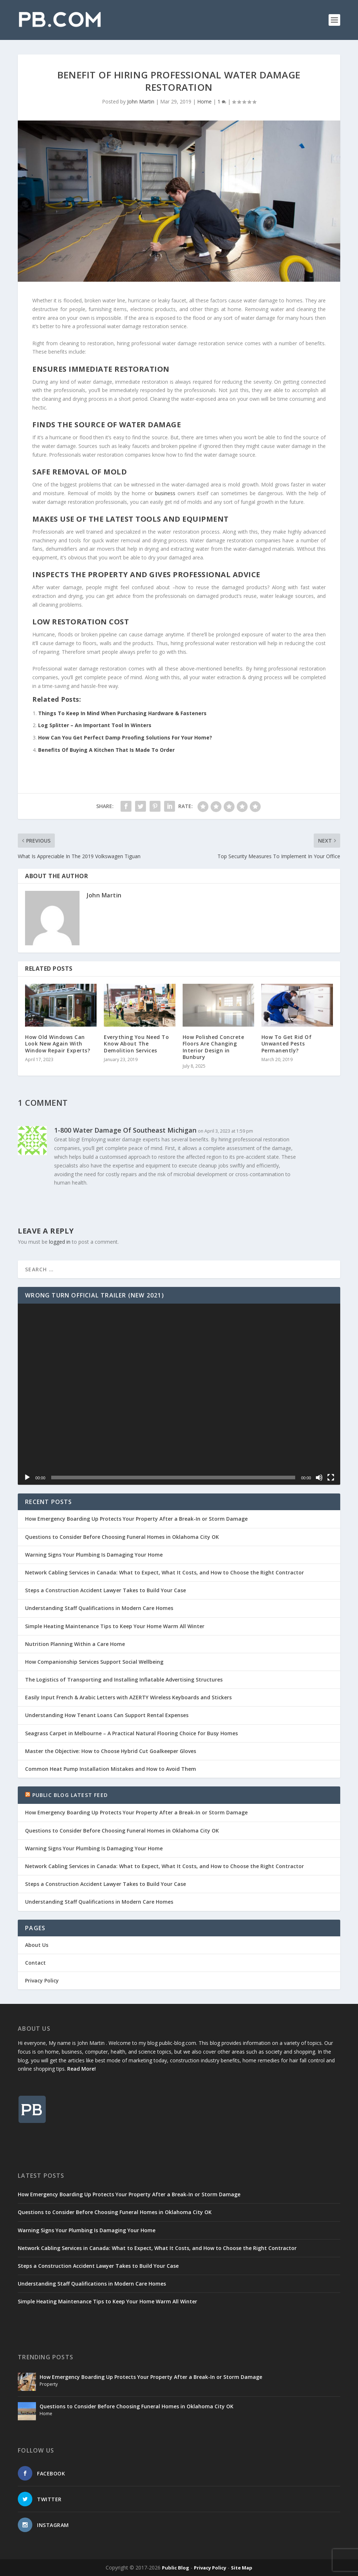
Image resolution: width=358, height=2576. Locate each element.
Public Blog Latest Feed (70, 1795)
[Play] (27, 1477)
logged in (59, 1241)
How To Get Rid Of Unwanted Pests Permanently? (286, 1043)
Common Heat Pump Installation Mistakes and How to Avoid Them (110, 1768)
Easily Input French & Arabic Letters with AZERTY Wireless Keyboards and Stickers (128, 1697)
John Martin (140, 101)
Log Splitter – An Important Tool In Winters (94, 725)
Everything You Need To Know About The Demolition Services (136, 1043)
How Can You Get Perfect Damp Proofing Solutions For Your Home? (125, 737)
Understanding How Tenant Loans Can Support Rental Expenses (106, 1715)
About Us (36, 1944)
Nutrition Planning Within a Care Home (75, 1643)
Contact (35, 1962)
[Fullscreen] (330, 1477)
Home (204, 101)
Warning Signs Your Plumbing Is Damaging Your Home (94, 1554)
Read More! (81, 2068)
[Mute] (319, 1477)
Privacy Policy (42, 1980)
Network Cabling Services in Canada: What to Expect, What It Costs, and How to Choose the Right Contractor (164, 1572)
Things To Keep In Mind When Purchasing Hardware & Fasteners (122, 713)
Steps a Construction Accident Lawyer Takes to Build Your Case (105, 1590)
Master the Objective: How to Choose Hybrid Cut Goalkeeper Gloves (110, 1751)
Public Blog (175, 2567)
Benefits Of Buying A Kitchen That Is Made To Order (106, 749)
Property (49, 2384)
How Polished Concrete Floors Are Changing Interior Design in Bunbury (213, 1047)
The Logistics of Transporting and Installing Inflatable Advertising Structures (124, 1679)
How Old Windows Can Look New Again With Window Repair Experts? (57, 1043)
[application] (179, 1394)
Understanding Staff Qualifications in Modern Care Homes (99, 1608)
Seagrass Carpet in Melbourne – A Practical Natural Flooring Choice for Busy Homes (131, 1733)
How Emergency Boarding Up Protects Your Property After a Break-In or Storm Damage (136, 1518)
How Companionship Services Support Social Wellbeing (94, 1661)
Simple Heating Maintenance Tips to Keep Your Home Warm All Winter (114, 1626)
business (165, 493)
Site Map (241, 2567)
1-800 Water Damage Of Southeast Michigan (125, 1130)
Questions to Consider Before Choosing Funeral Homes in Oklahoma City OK (122, 1536)
